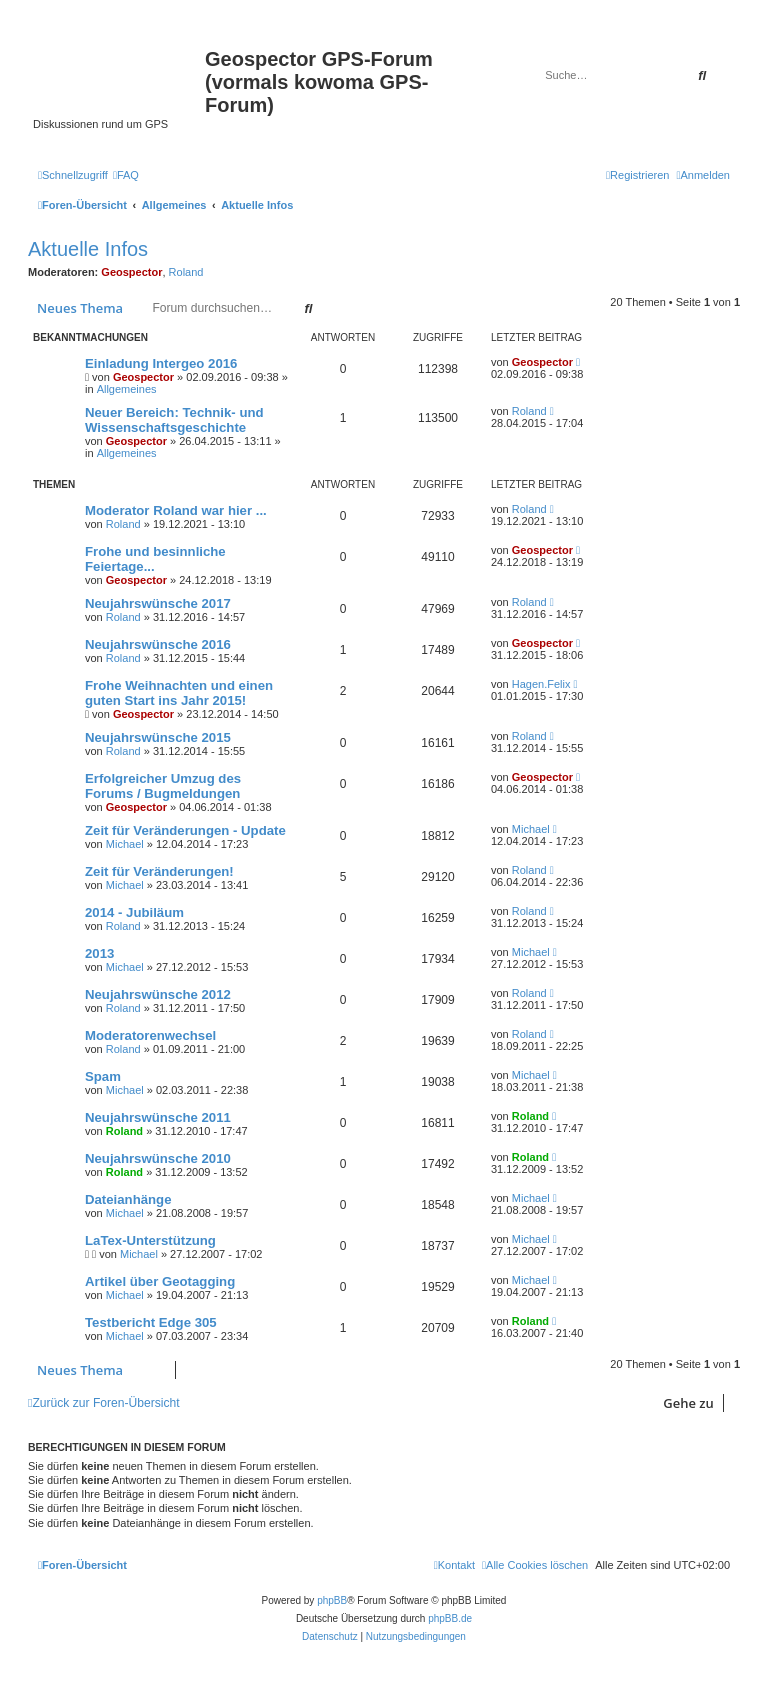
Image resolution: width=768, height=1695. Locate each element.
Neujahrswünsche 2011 (158, 1117)
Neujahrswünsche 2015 (158, 737)
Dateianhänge (128, 1199)
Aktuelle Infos (88, 249)
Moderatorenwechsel (150, 1035)
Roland (186, 272)
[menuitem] (126, 175)
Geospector (131, 272)
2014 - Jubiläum (134, 912)
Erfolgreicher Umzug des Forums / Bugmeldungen (163, 786)
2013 (99, 953)
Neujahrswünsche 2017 (158, 603)
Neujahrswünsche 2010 (158, 1158)
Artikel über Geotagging (160, 1281)
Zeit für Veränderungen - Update (185, 830)
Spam (103, 1076)
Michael (125, 844)
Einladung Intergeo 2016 (161, 363)
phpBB (332, 1600)
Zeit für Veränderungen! (159, 871)
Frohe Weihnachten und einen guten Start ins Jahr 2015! (179, 693)
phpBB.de (450, 1618)
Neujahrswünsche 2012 (158, 994)
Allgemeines (127, 389)
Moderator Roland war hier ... (176, 510)
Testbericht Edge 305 (151, 1322)
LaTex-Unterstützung (150, 1240)
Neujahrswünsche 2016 (158, 644)
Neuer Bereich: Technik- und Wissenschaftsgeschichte (174, 420)
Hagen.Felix (541, 684)
